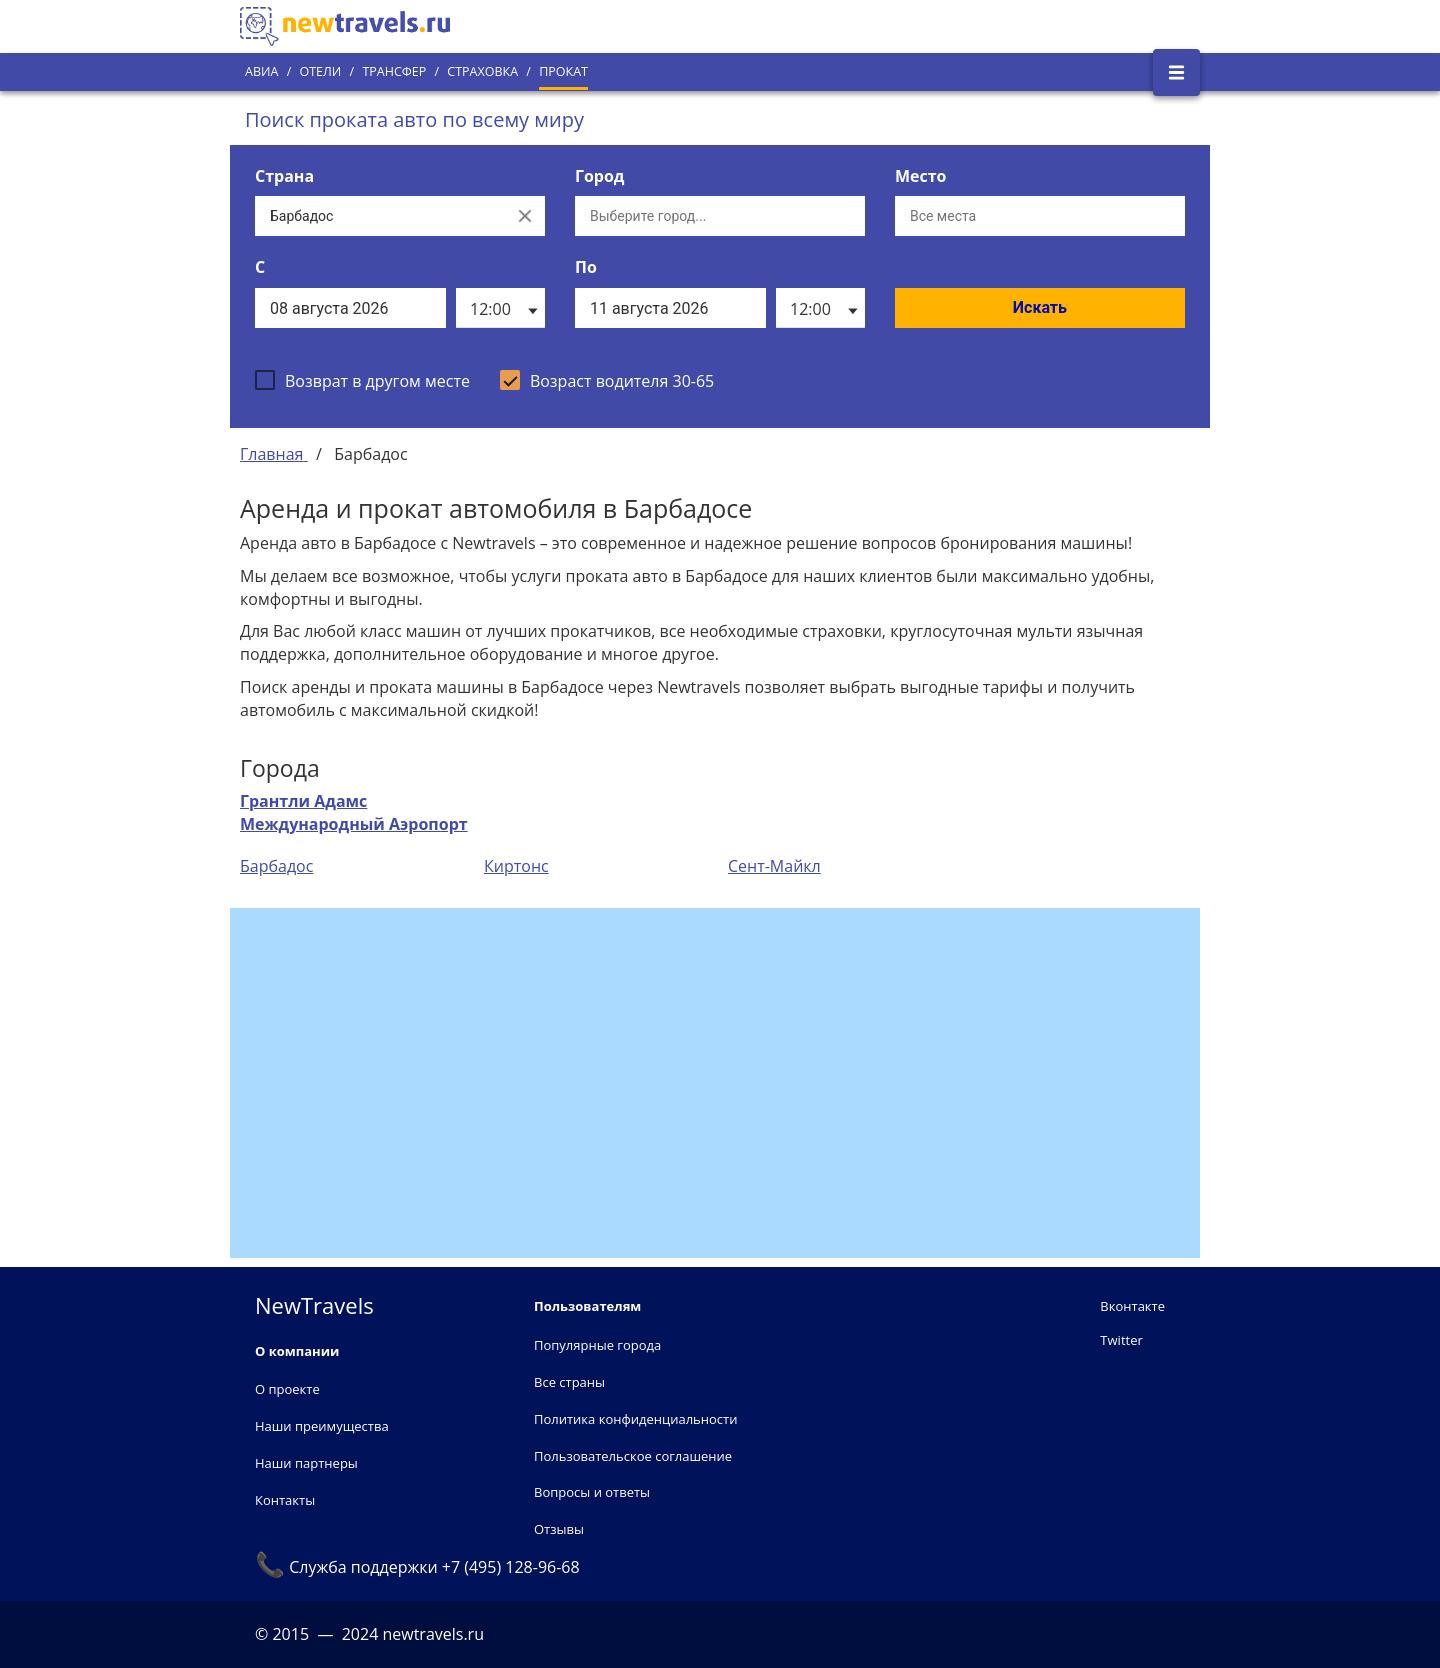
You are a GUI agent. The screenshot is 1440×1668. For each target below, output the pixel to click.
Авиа (261, 71)
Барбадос (276, 866)
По (586, 267)
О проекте (287, 1389)
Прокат (563, 71)
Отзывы (559, 1529)
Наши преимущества (322, 1426)
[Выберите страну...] (380, 216)
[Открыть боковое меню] (1176, 72)
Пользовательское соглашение (633, 1456)
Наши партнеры (306, 1463)
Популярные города (597, 1345)
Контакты (285, 1500)
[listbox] (500, 308)
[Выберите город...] (720, 216)
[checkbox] (362, 380)
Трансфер (394, 71)
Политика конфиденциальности (635, 1419)
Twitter (1121, 1340)
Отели (320, 71)
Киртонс (516, 866)
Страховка (482, 71)
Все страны (569, 1382)
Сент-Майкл (774, 866)
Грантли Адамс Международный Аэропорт (354, 812)
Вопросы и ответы (592, 1492)
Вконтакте (1132, 1306)
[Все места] (1040, 216)
